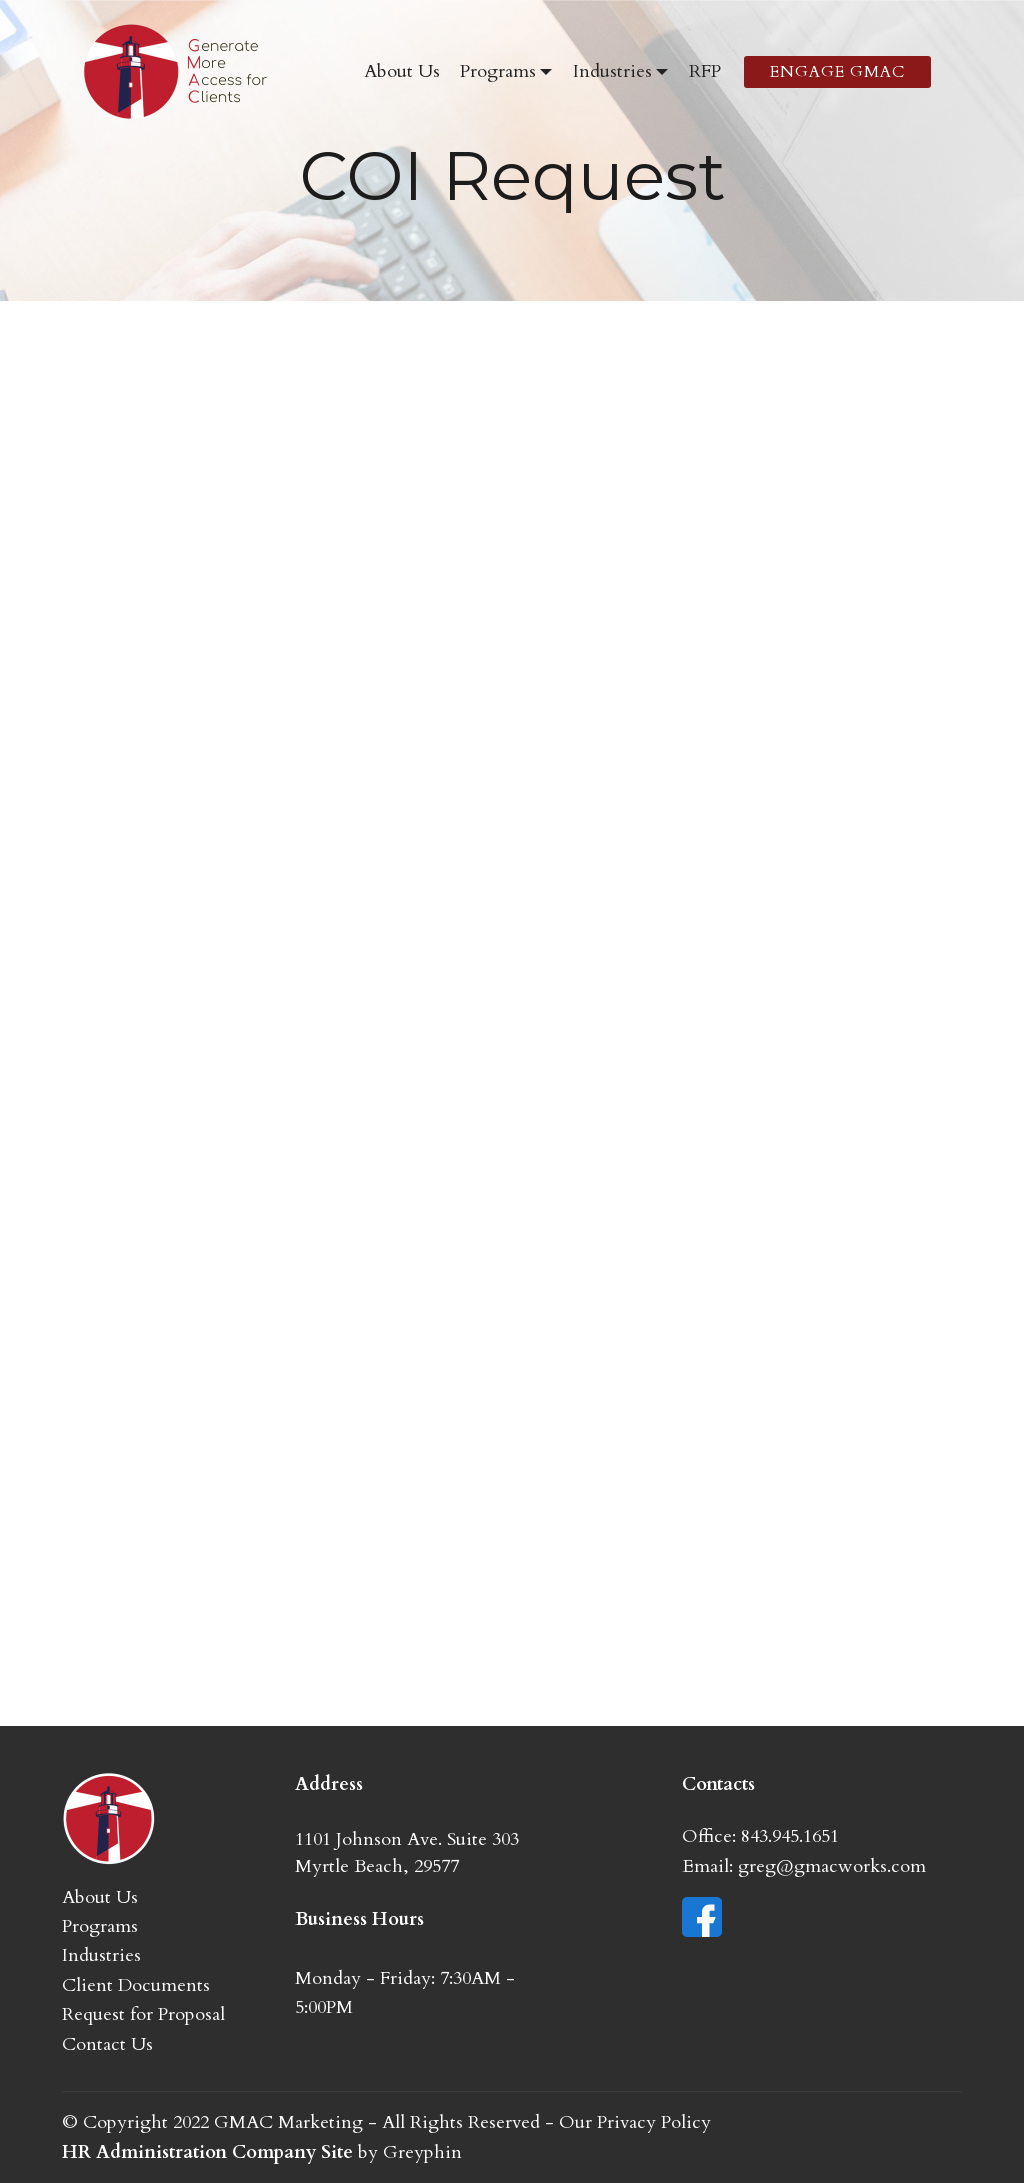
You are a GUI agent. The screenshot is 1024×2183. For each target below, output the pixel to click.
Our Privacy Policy (635, 2122)
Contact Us (107, 2044)
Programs (498, 71)
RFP (705, 71)
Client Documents (136, 1985)
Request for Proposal (143, 2014)
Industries (612, 71)
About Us (402, 71)
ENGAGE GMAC (837, 72)
